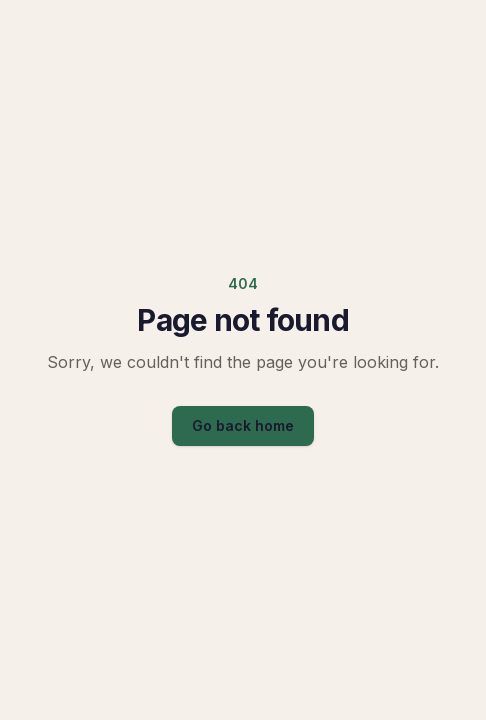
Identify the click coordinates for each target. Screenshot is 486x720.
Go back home (243, 425)
